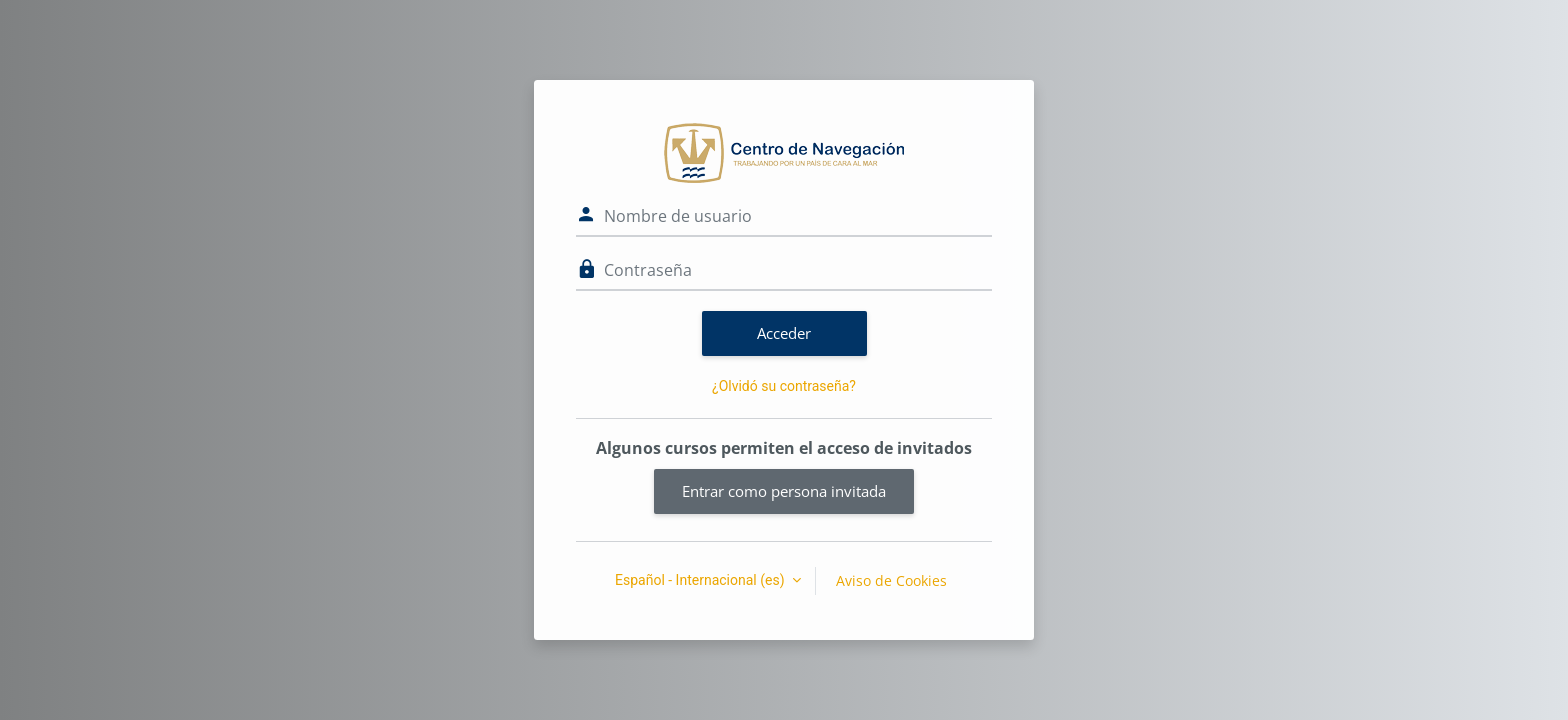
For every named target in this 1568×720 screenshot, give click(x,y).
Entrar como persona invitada (784, 491)
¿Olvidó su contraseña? (784, 386)
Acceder (784, 333)
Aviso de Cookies (891, 580)
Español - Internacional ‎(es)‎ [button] (701, 580)
